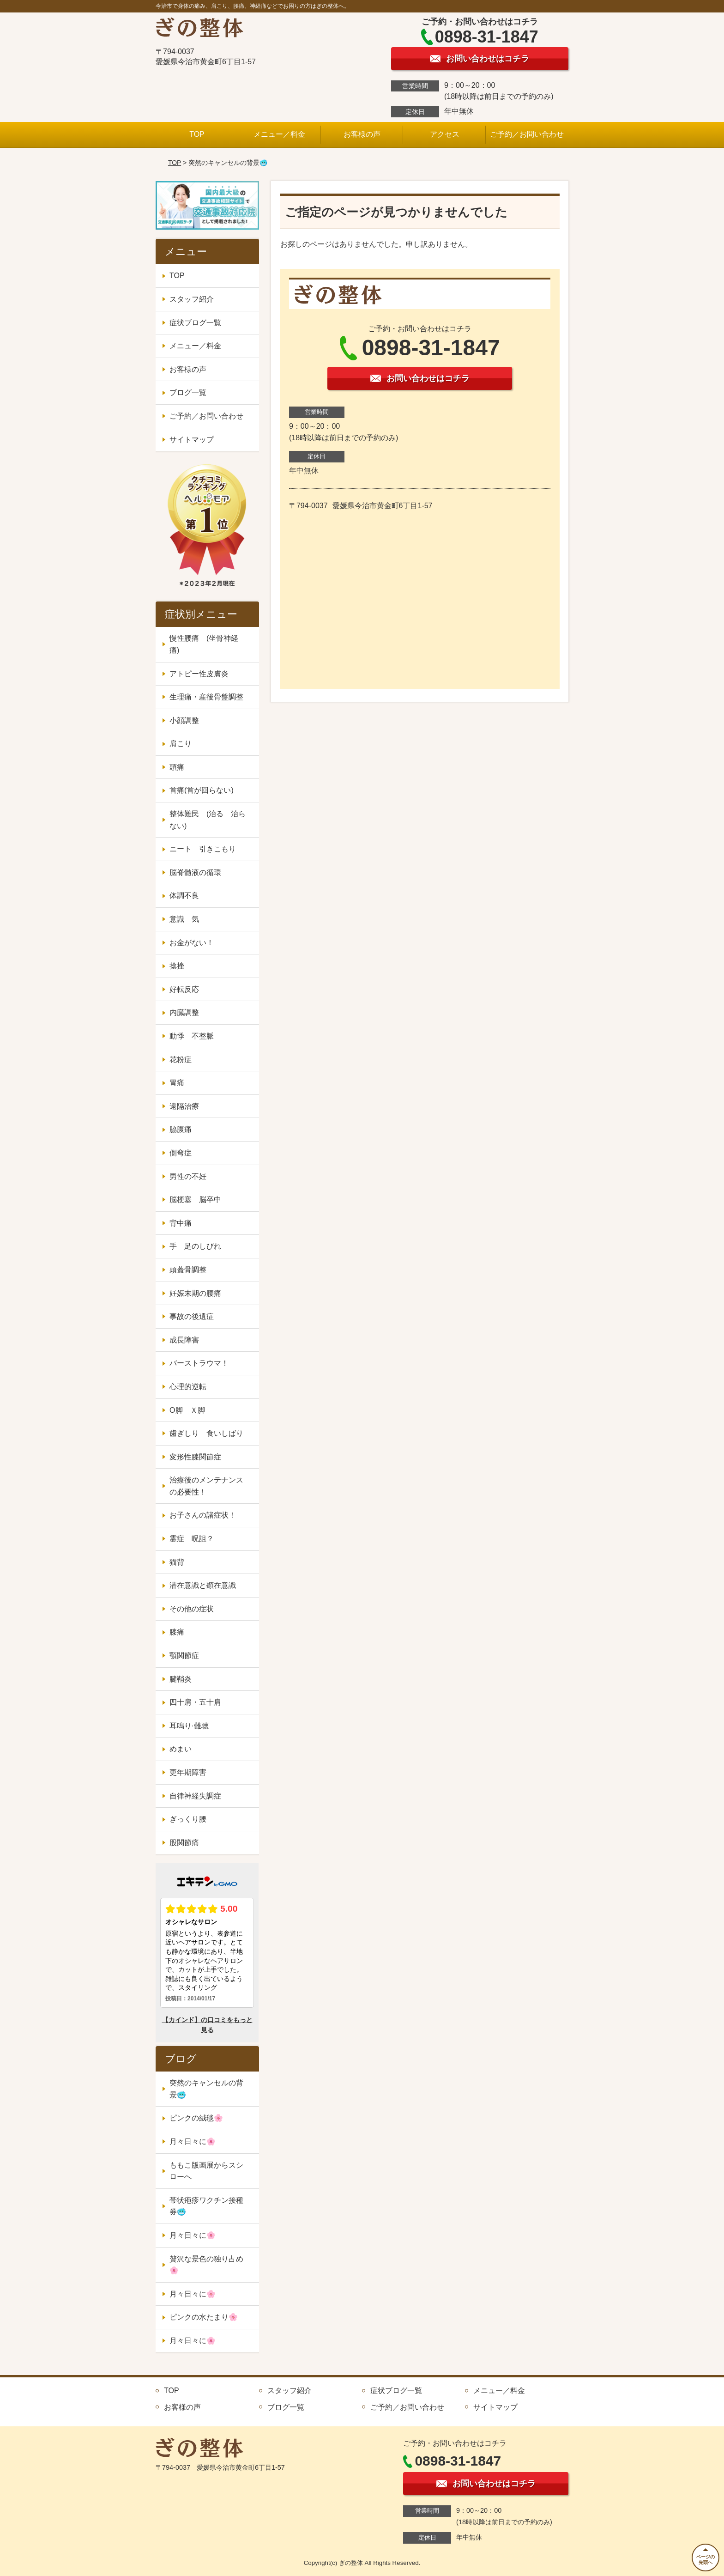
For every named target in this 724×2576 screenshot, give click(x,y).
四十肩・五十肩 (195, 1702)
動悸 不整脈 (191, 1036)
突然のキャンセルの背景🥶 (206, 2089)
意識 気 (184, 919)
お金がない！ (191, 943)
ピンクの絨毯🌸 (196, 2118)
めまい (180, 1749)
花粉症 (180, 1059)
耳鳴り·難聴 (188, 1726)
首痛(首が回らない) (201, 790)
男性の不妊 (187, 1176)
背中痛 (180, 1223)
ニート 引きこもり (206, 849)
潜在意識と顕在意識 (202, 1585)
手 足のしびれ (195, 1246)
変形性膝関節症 (195, 1457)
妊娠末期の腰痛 (195, 1293)
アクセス (444, 134)
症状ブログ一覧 (195, 323)
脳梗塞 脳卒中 (195, 1199)
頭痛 (176, 767)
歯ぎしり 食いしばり (206, 1433)
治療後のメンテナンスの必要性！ (206, 1486)
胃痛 (176, 1083)
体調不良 (184, 895)
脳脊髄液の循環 (195, 872)
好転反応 (184, 989)
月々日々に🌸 (192, 2141)
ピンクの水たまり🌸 (203, 2317)
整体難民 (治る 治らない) (207, 820)
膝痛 (176, 1632)
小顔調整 (184, 720)
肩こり (180, 743)
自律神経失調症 (195, 1796)
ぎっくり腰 (187, 1819)
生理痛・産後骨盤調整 (206, 697)
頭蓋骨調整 (187, 1270)
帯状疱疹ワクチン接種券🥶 (206, 2206)
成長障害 (184, 1340)
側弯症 (180, 1153)
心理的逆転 (187, 1387)
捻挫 (176, 966)
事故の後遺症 (191, 1316)
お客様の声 (362, 134)
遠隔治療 (184, 1106)
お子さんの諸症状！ (202, 1515)
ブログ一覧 (187, 392)
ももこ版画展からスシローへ (206, 2171)
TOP (197, 134)
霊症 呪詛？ (191, 1539)
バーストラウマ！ (199, 1363)
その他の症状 (191, 1609)
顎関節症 (184, 1655)
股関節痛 (184, 1843)
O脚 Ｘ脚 (187, 1410)
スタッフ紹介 (191, 299)
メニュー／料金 (279, 134)
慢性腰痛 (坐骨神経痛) (203, 644)
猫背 (176, 1562)
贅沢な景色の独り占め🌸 (206, 2265)
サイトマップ (191, 440)
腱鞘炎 (180, 1679)
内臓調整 (184, 1012)
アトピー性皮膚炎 (199, 674)
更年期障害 (187, 1772)
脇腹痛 (180, 1129)
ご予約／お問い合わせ (527, 134)
